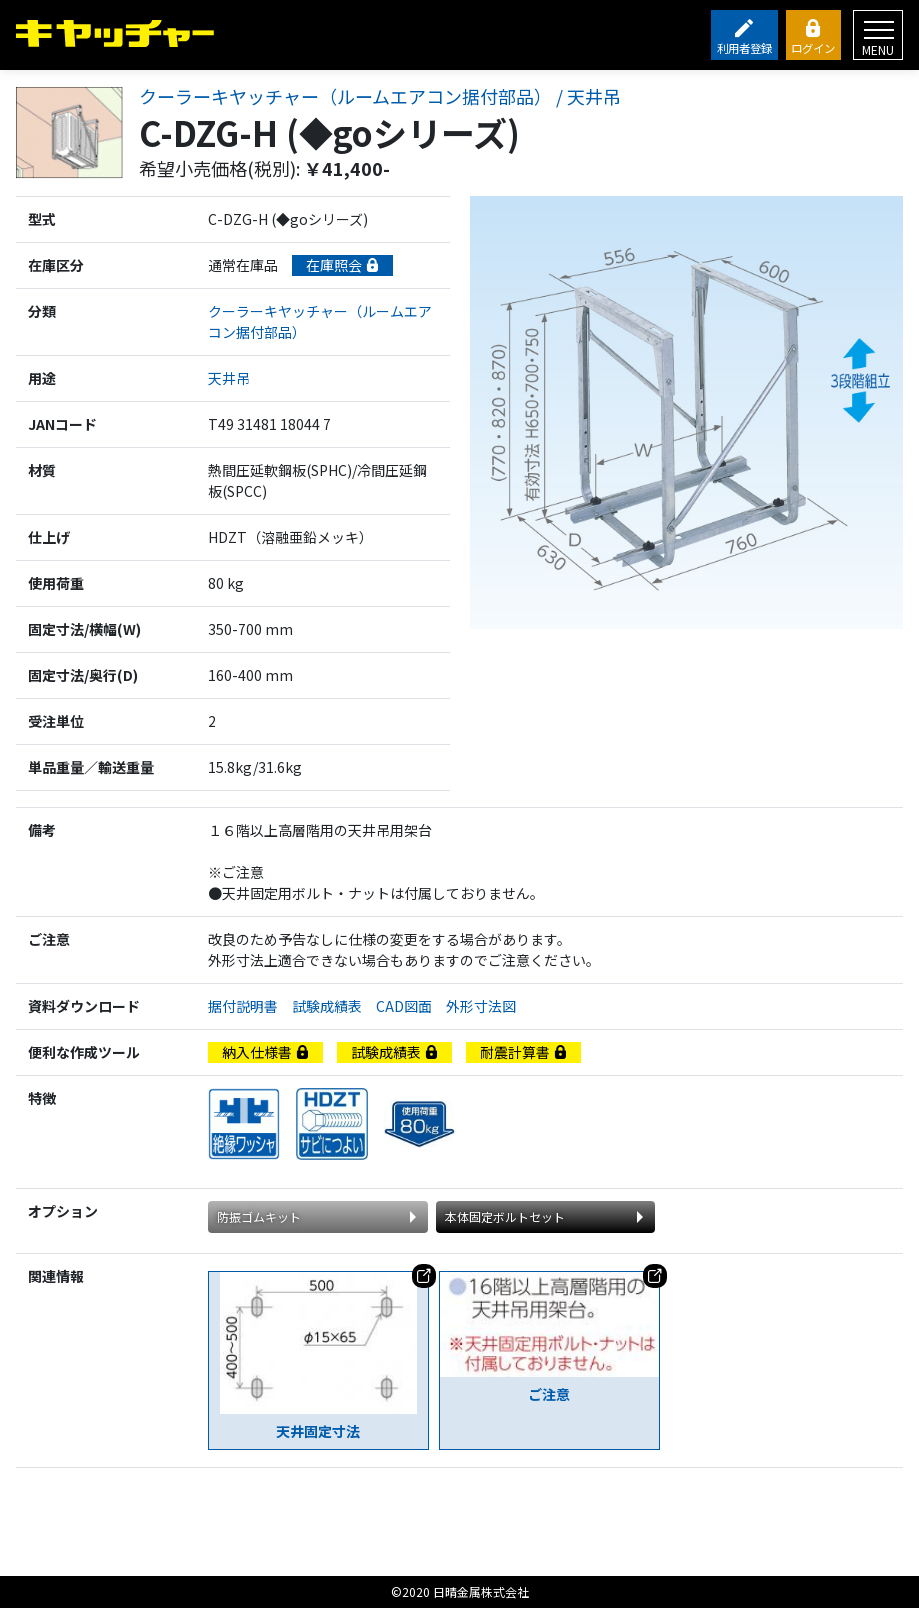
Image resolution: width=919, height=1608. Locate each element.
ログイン (813, 48)
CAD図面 (411, 1006)
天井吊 (229, 378)
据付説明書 (250, 1006)
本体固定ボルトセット (505, 1216)
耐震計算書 (523, 1052)
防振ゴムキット (259, 1216)
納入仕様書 (265, 1052)
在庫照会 (342, 265)
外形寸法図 (488, 1006)
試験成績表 (334, 1006)
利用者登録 (744, 48)
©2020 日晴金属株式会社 (460, 1591)
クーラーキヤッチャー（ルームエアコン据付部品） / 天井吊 (380, 97)
